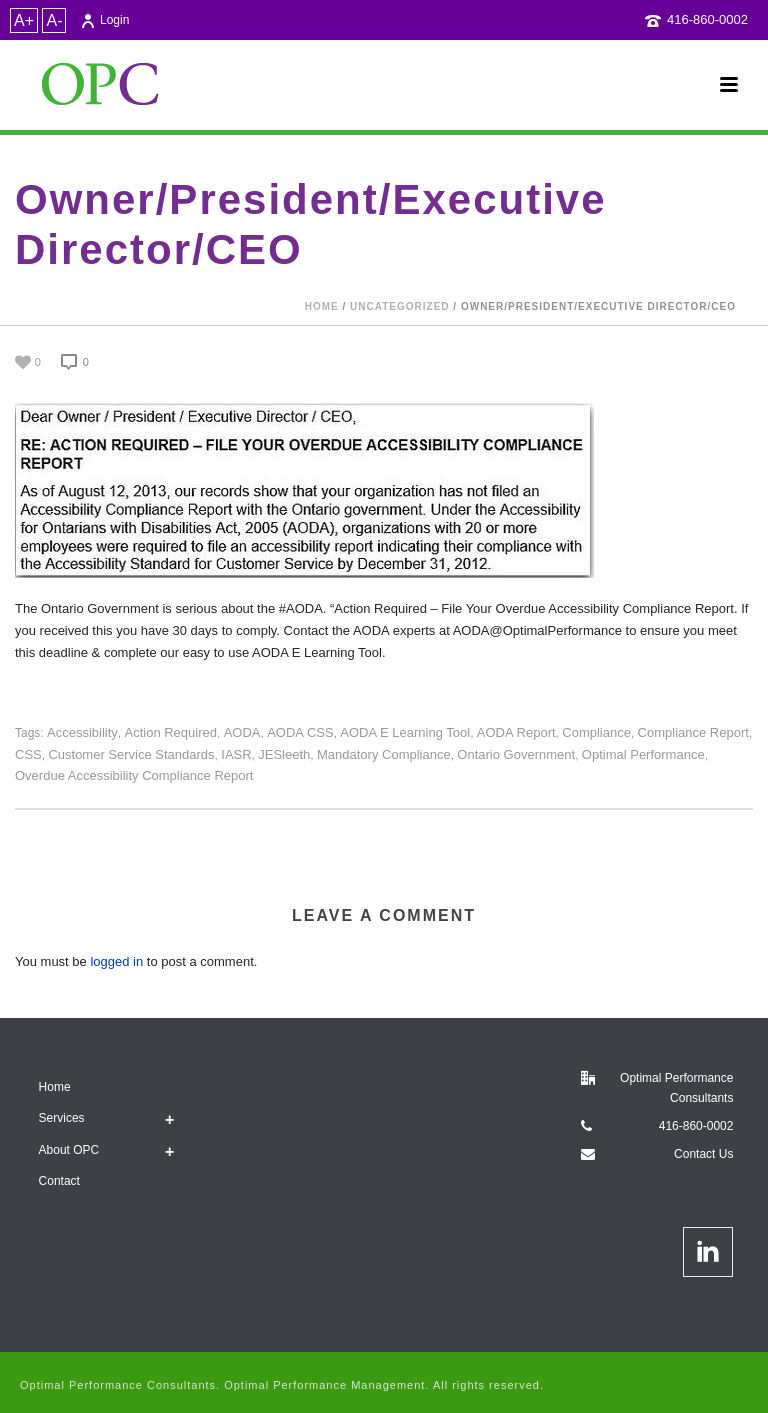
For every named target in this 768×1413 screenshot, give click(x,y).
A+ (24, 20)
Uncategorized (399, 306)
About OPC (69, 1150)
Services (62, 1118)
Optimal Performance (643, 754)
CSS (28, 754)
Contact (59, 1181)
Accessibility (82, 732)
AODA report (516, 732)
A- (54, 20)
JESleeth (284, 754)
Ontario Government (516, 754)
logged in (116, 961)
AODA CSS (300, 732)
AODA (242, 732)
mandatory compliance (384, 754)
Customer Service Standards (131, 754)
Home (322, 306)
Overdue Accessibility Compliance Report (134, 775)
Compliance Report (693, 732)
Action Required (170, 732)
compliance (596, 732)
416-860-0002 (707, 19)
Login (104, 20)
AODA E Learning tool (405, 732)
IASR (236, 754)
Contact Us (703, 1154)
